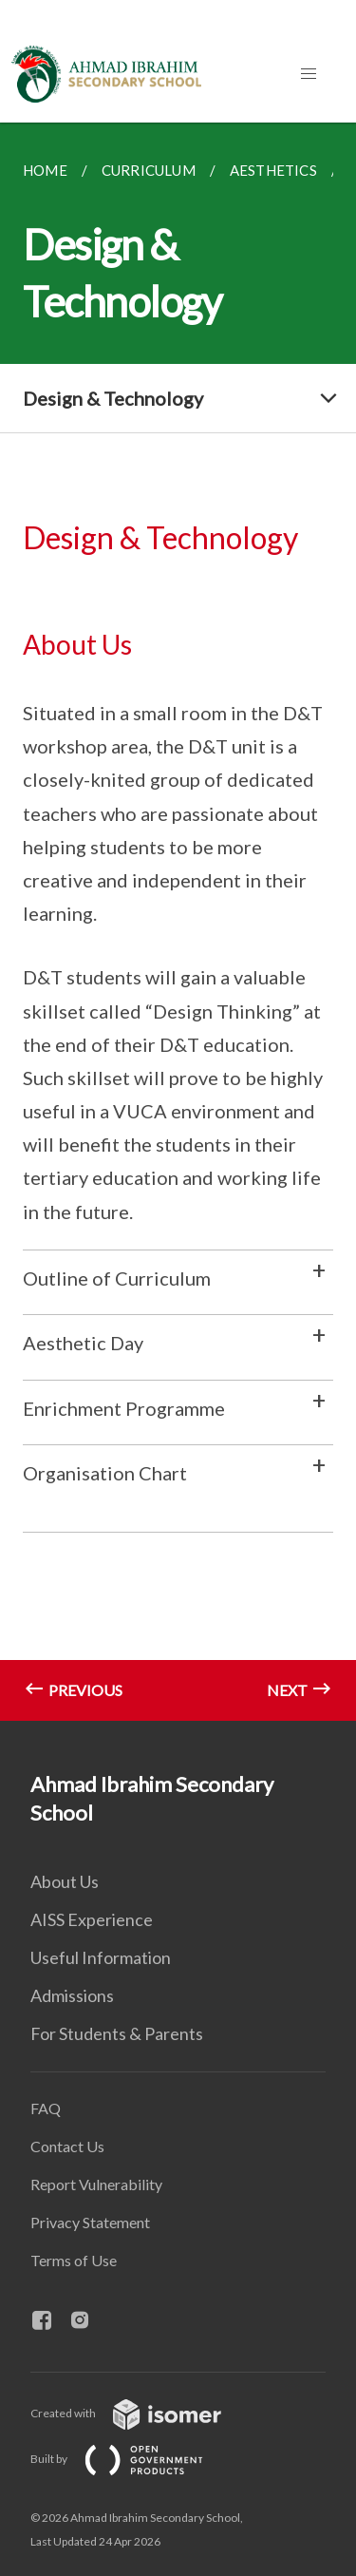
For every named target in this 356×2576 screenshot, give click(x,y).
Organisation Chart (105, 1472)
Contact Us (67, 2146)
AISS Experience (91, 1919)
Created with (141, 2413)
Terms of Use (73, 2260)
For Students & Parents (116, 2033)
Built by (132, 2459)
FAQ (45, 2108)
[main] (178, 922)
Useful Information (100, 1957)
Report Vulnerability (96, 2184)
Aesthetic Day (83, 1342)
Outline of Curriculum (117, 1278)
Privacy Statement (90, 2222)
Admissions (72, 1995)
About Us (64, 1881)
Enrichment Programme (124, 1408)
